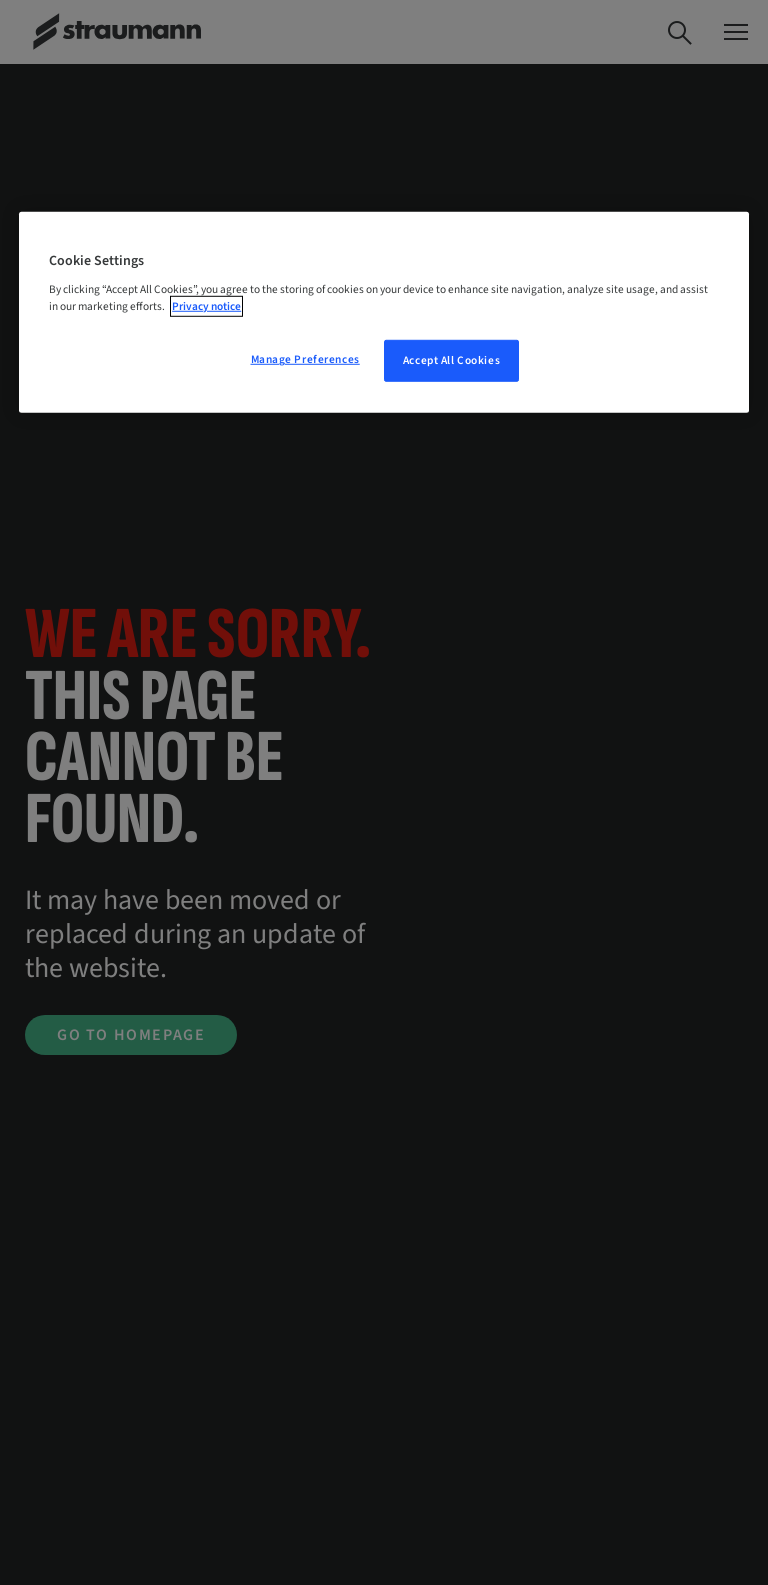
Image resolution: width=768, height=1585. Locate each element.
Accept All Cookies (451, 360)
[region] (384, 313)
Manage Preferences (305, 359)
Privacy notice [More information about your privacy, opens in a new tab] (206, 306)
